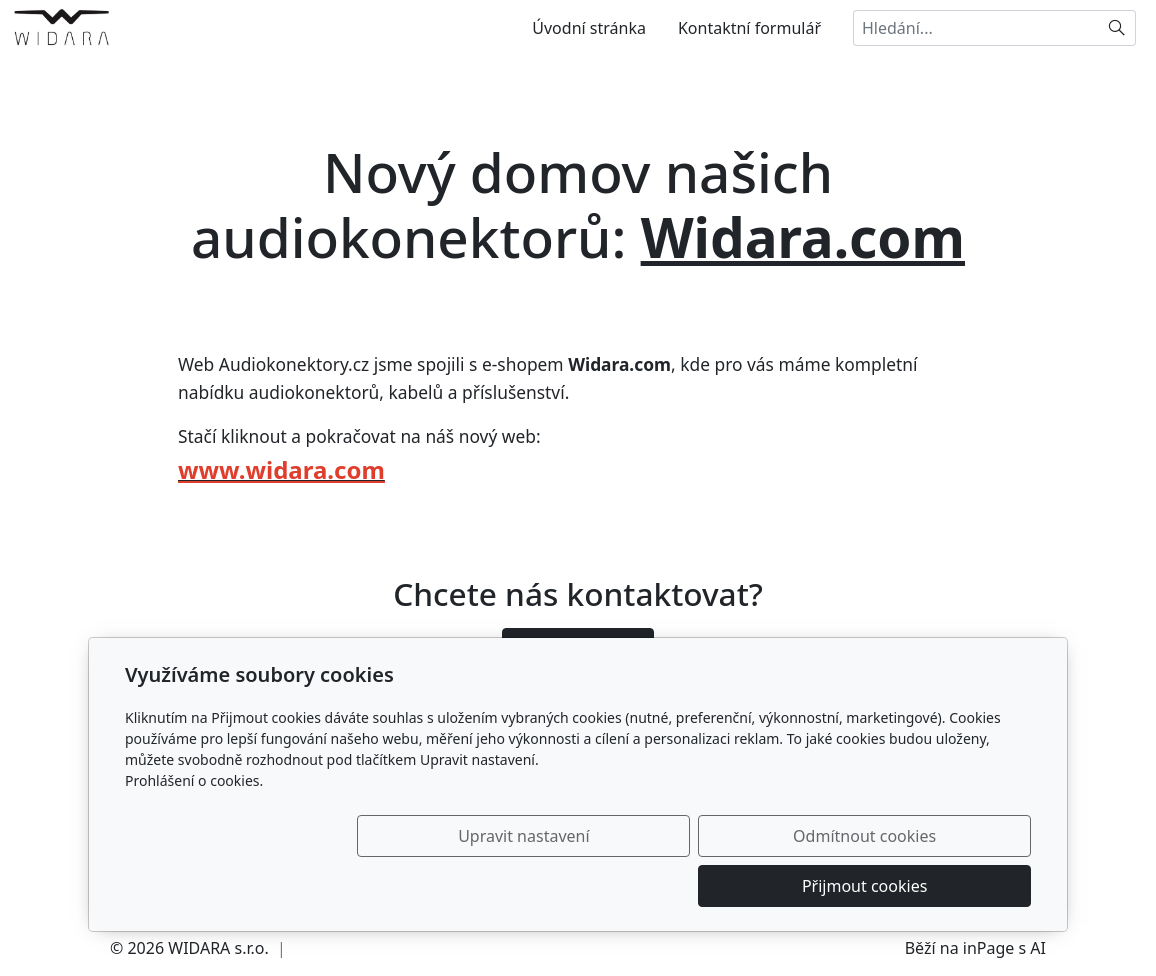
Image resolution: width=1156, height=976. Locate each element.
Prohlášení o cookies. (194, 830)
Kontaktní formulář (749, 28)
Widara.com (803, 236)
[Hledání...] (976, 28)
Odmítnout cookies (735, 886)
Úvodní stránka (589, 28)
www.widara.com (281, 469)
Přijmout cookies (934, 886)
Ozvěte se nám (578, 649)
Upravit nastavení (534, 886)
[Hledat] (1117, 28)
